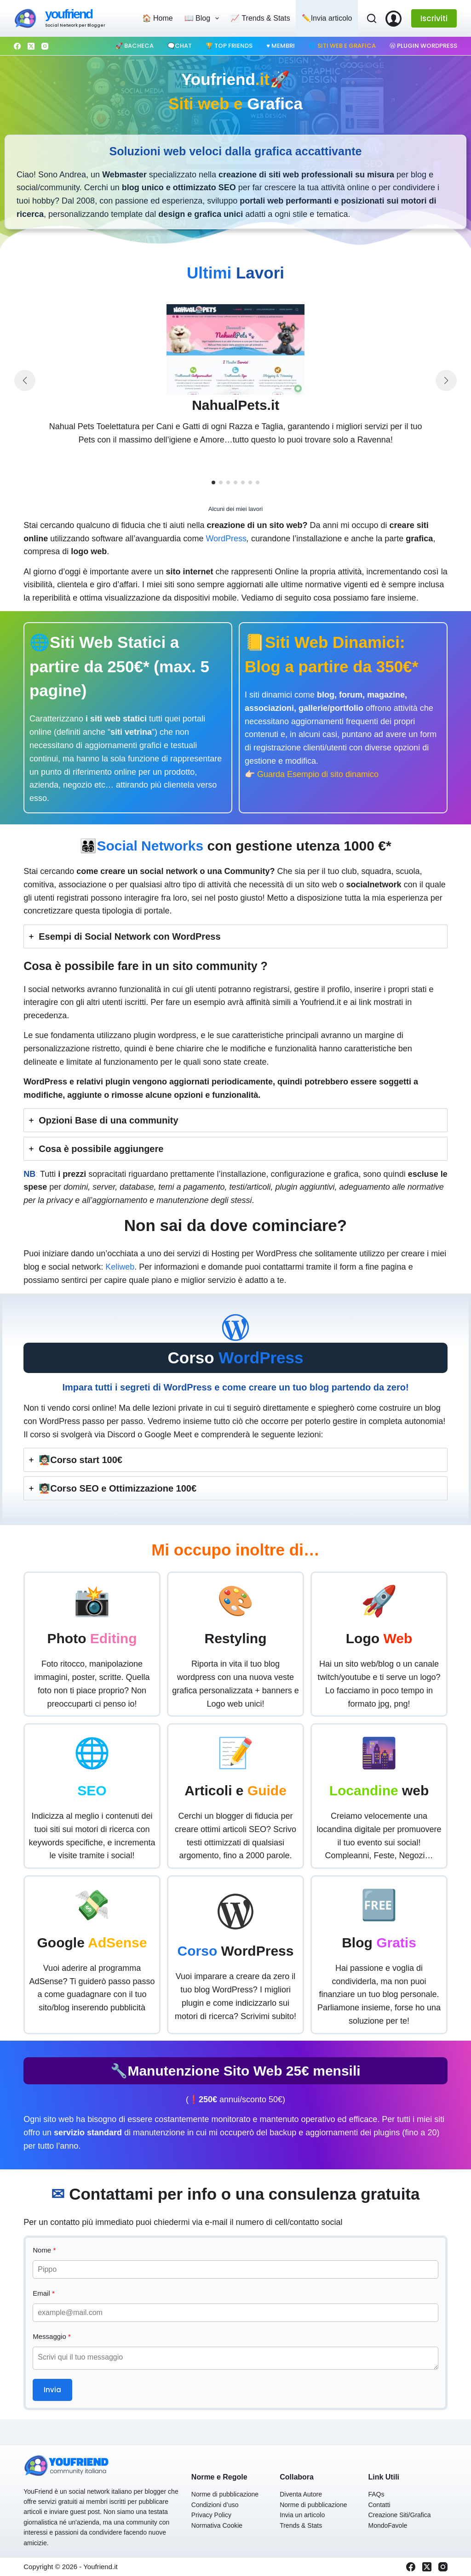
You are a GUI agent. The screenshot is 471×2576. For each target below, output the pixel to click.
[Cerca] (371, 18)
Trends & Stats (301, 2525)
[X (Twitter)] (31, 46)
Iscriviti (434, 18)
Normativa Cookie (216, 2525)
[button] (213, 482)
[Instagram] (44, 46)
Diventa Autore (301, 2494)
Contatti (379, 2504)
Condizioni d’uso (215, 2504)
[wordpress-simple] (235, 1327)
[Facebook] (17, 46)
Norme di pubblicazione (224, 2494)
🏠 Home (157, 18)
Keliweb (119, 1266)
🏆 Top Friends (229, 45)
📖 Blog (203, 18)
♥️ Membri (280, 45)
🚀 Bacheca (134, 45)
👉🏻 (312, 774)
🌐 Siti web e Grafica (342, 45)
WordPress (226, 538)
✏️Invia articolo (327, 18)
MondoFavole (387, 2525)
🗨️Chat (179, 45)
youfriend (68, 14)
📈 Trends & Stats (260, 18)
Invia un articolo (302, 2515)
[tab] (235, 936)
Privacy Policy (211, 2515)
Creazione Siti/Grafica (399, 2515)
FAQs (376, 2494)
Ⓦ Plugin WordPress (423, 45)
